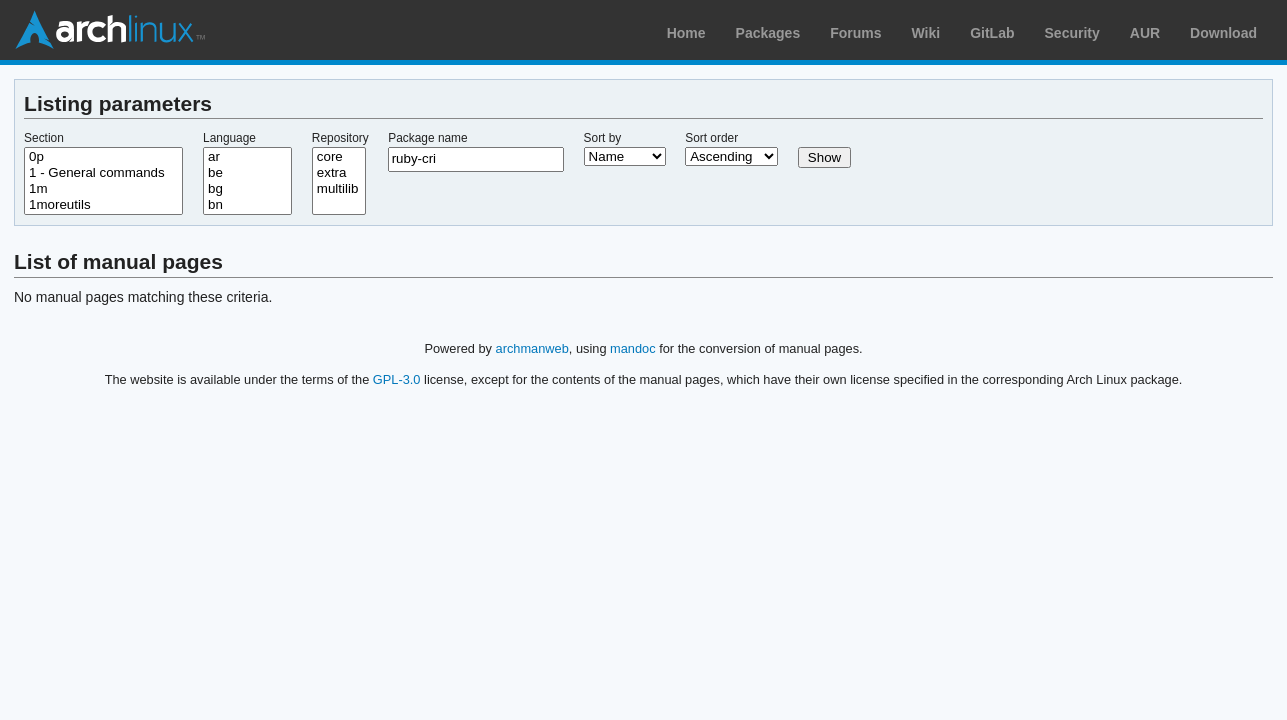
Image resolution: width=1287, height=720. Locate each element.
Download (1223, 33)
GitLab (992, 33)
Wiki (926, 33)
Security (1072, 33)
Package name (427, 138)
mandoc (633, 348)
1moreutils (103, 205)
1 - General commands (103, 173)
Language (229, 138)
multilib (339, 189)
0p (103, 157)
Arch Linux (110, 30)
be (247, 173)
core (339, 157)
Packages (768, 33)
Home (686, 33)
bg (247, 189)
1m (103, 189)
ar (247, 157)
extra (339, 173)
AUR (1145, 33)
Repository (340, 138)
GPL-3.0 (397, 379)
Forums (855, 33)
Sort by (603, 138)
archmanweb (532, 348)
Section (44, 138)
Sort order (711, 138)
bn (247, 205)
